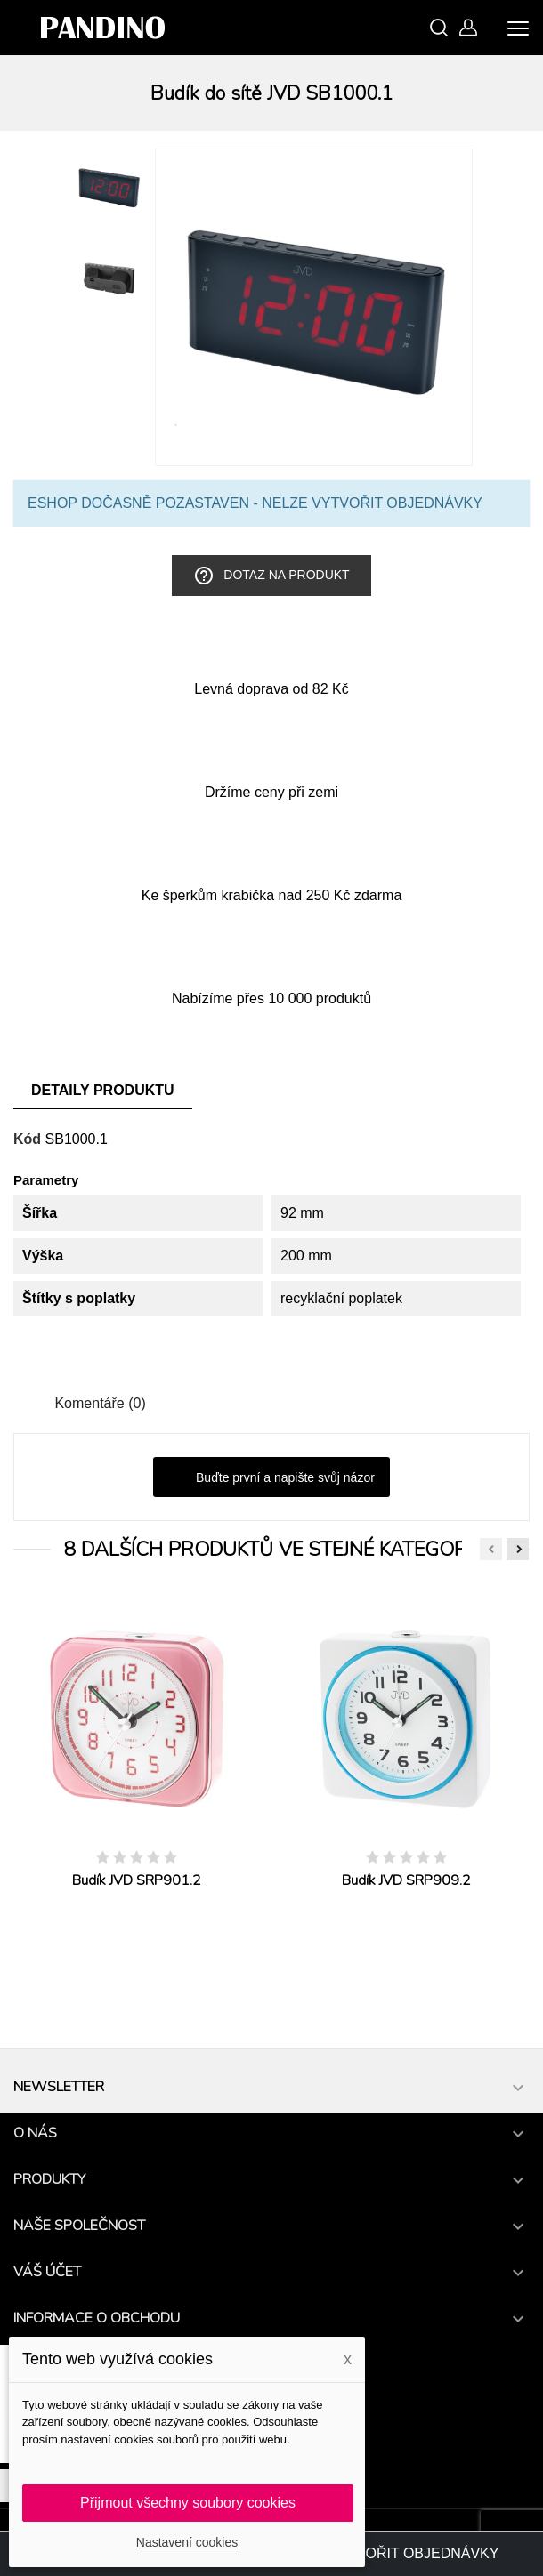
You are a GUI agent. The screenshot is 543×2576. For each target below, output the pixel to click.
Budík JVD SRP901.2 (136, 1880)
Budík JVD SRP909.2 (406, 1880)
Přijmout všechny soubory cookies (188, 2502)
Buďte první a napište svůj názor (271, 1478)
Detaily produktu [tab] (102, 1090)
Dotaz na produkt (271, 575)
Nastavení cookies (187, 2542)
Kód (27, 1139)
